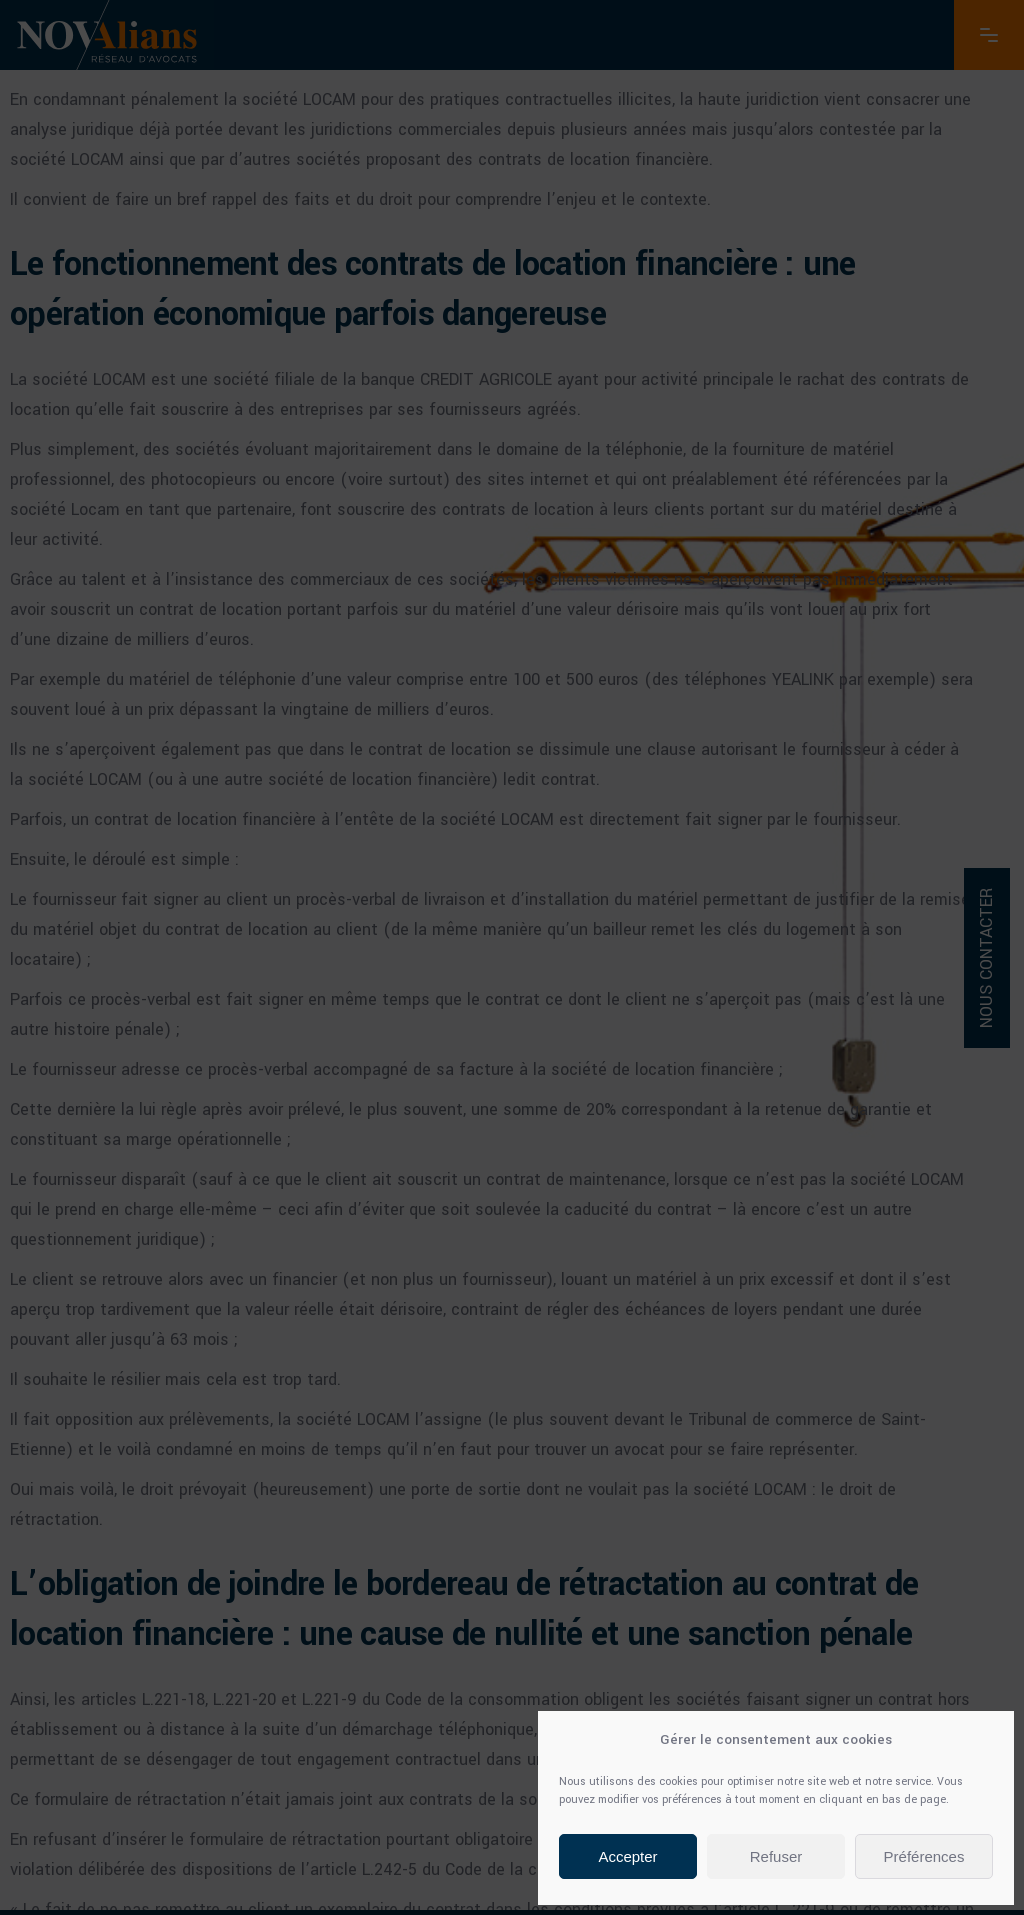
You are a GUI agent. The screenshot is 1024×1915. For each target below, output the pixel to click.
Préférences (924, 1856)
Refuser (776, 1856)
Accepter (627, 1856)
